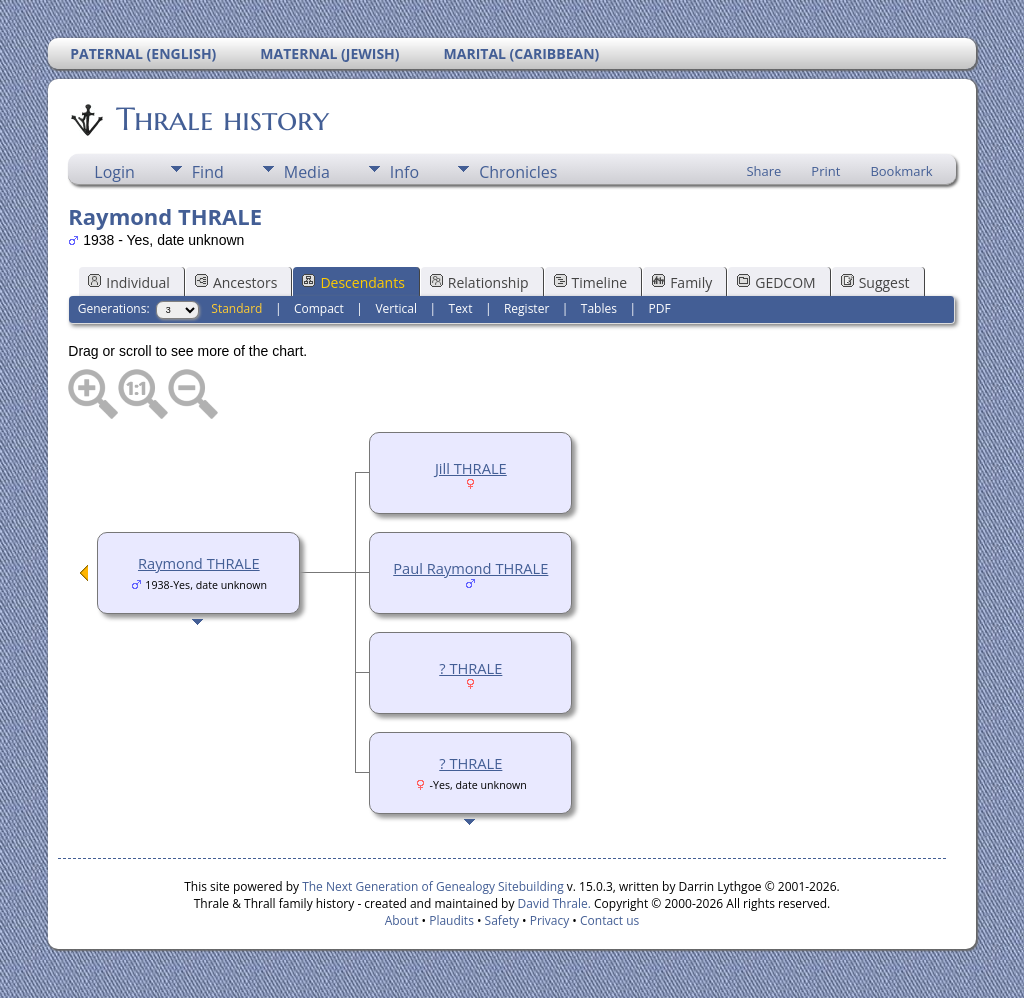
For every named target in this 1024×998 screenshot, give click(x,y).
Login (114, 172)
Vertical (396, 308)
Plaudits (451, 920)
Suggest (875, 282)
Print (825, 171)
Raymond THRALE (199, 563)
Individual (129, 282)
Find (208, 172)
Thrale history (221, 119)
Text (461, 308)
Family (682, 282)
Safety (502, 920)
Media (307, 172)
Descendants (353, 282)
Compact (319, 308)
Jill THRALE (471, 468)
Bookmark (901, 171)
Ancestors (236, 282)
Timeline (591, 282)
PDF (659, 308)
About (402, 920)
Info (404, 172)
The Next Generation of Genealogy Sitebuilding (433, 886)
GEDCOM (776, 282)
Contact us (609, 920)
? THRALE (470, 668)
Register (526, 308)
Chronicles (518, 172)
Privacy (550, 920)
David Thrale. (552, 903)
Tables (599, 308)
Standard (236, 308)
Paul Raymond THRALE (470, 568)
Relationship (479, 282)
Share (763, 171)
